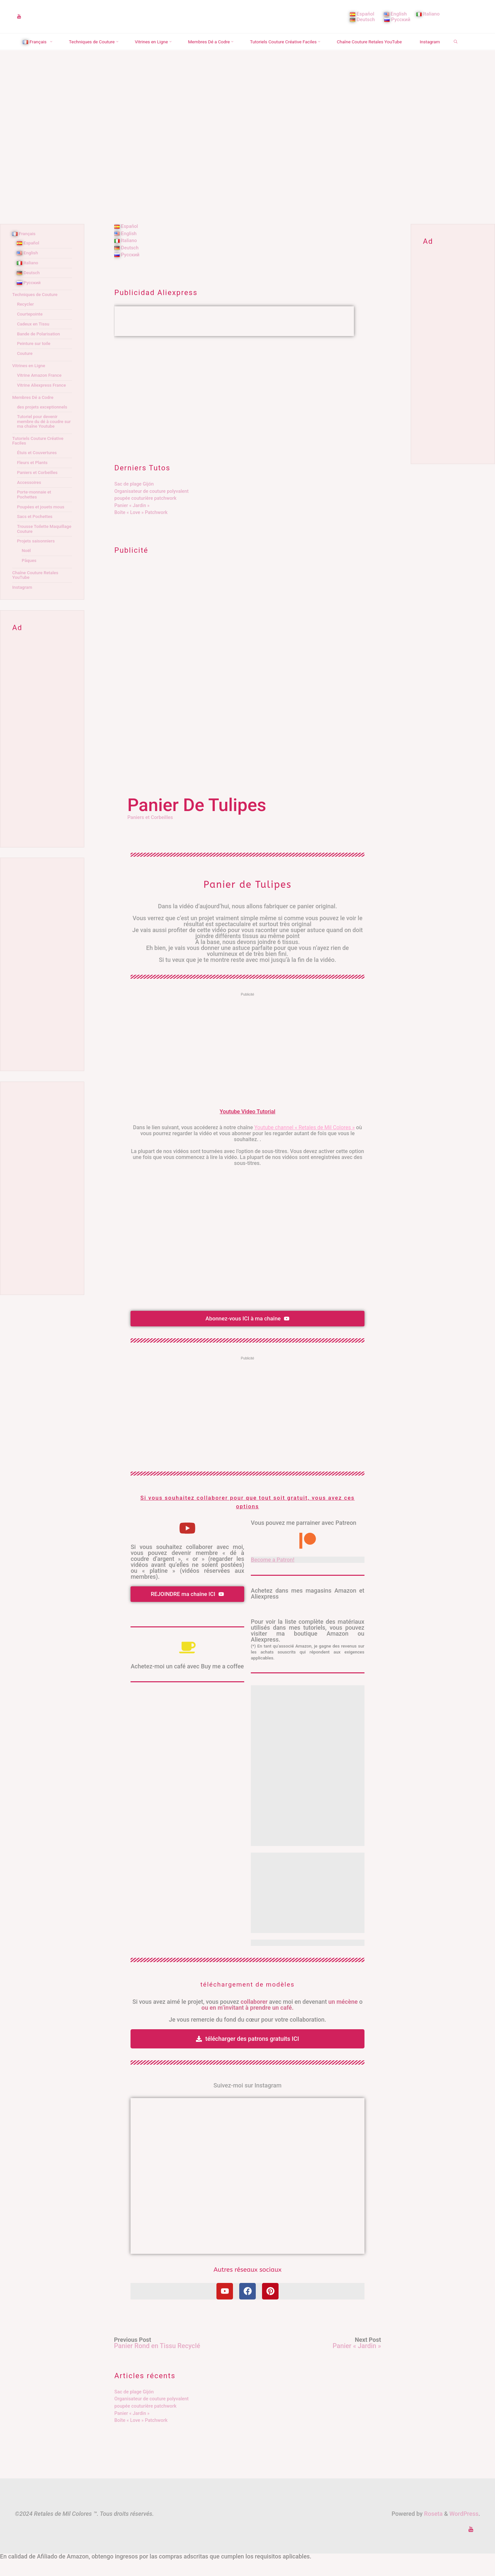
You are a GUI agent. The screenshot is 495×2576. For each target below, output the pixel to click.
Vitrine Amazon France (41, 392)
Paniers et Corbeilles (152, 834)
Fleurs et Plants (33, 479)
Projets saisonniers (37, 557)
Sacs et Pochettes (36, 533)
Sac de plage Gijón (134, 500)
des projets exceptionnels (44, 423)
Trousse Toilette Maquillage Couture (37, 545)
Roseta (433, 2529)
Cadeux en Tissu (34, 340)
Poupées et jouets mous (42, 523)
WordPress (463, 2529)
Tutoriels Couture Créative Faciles (40, 457)
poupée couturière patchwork (145, 515)
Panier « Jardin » (132, 522)
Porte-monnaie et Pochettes (35, 511)
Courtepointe (31, 330)
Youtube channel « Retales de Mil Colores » (304, 1144)
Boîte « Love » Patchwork (141, 529)
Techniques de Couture (36, 311)
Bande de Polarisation (40, 350)
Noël (27, 567)
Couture (25, 370)
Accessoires (30, 499)
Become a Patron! (274, 1576)
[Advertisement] (247, 410)
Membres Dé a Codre (34, 414)
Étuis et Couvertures (38, 469)
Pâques (30, 577)
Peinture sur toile (35, 360)
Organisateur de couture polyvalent (151, 508)
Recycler (26, 320)
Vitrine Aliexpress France (43, 402)
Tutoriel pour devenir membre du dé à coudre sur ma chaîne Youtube (42, 438)
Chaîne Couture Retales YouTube (37, 591)
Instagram (23, 604)
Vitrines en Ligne (30, 382)
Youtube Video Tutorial (247, 1128)
